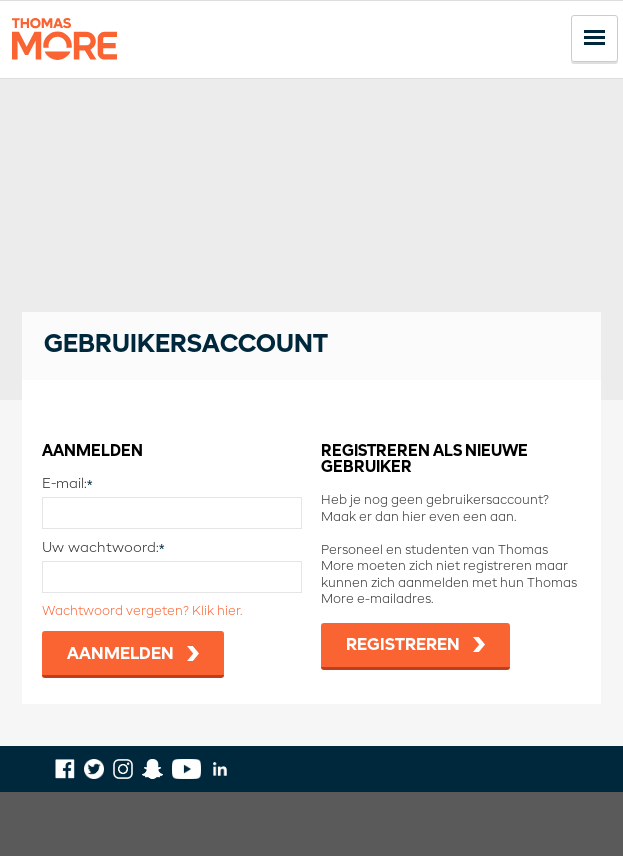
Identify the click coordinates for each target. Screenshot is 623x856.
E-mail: (64, 484)
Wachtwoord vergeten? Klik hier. (142, 611)
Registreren (403, 645)
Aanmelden (120, 654)
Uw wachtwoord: (100, 548)
